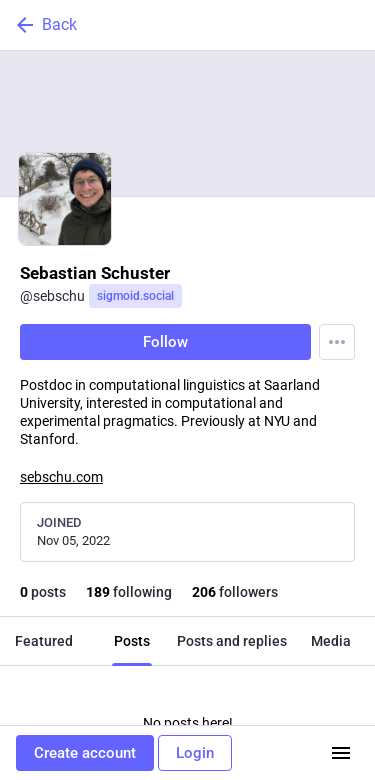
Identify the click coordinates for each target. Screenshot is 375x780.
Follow (165, 342)
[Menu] (337, 342)
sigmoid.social (135, 296)
